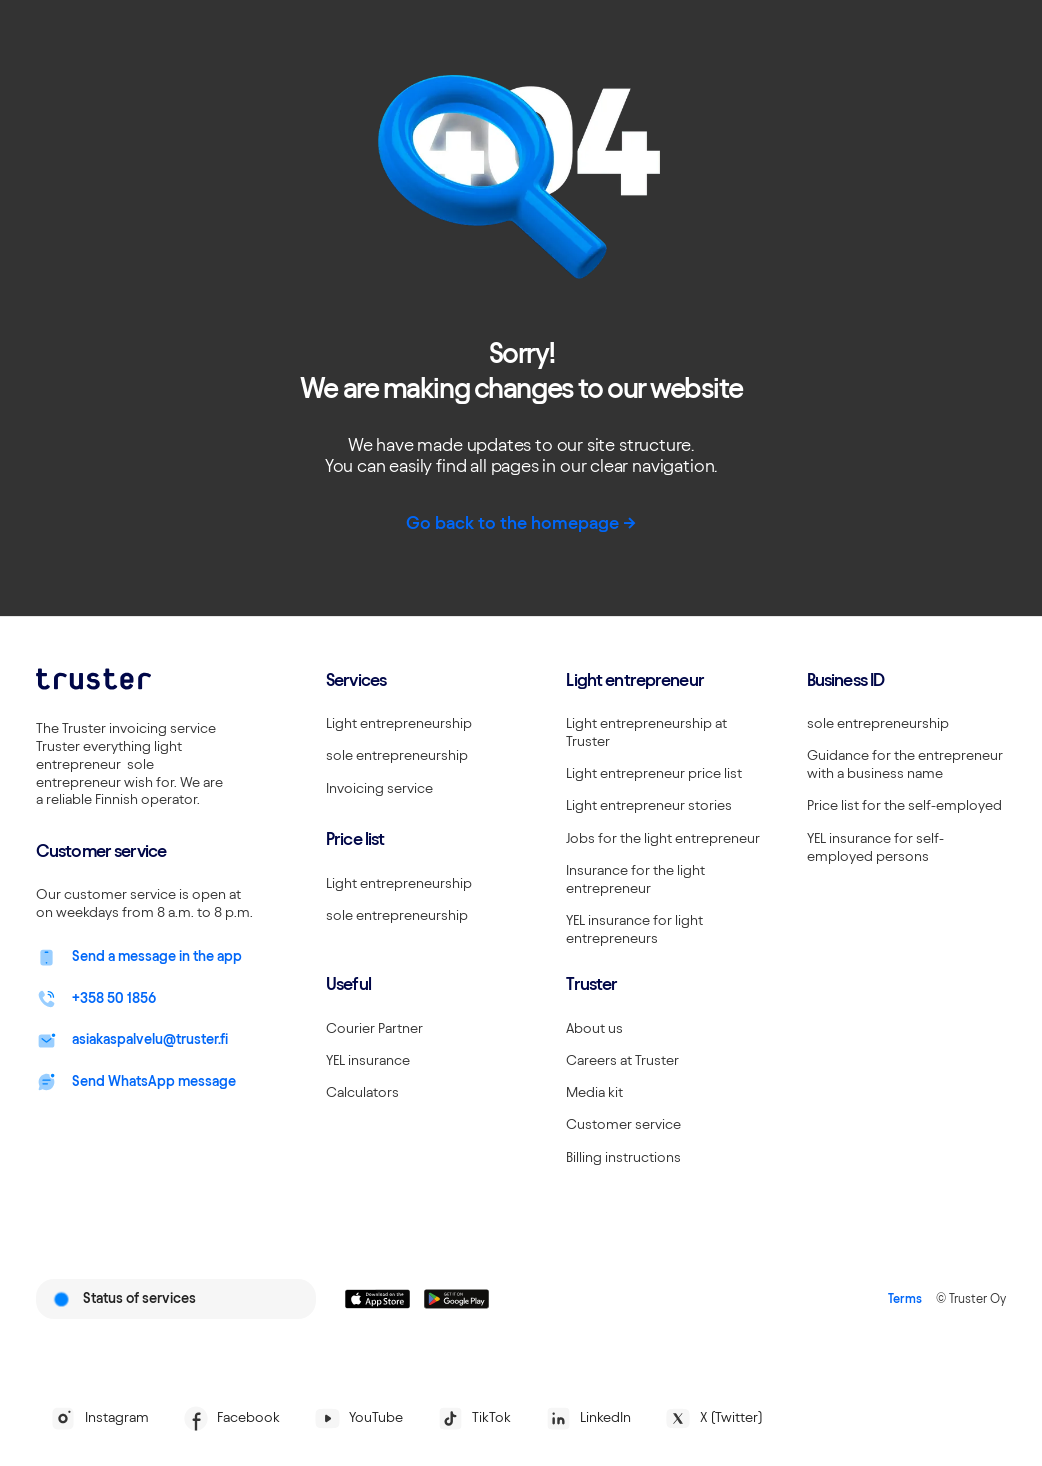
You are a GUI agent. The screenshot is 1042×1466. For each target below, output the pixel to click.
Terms (905, 1298)
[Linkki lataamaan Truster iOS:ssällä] (377, 1299)
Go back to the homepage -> (521, 522)
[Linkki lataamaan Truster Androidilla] (456, 1299)
